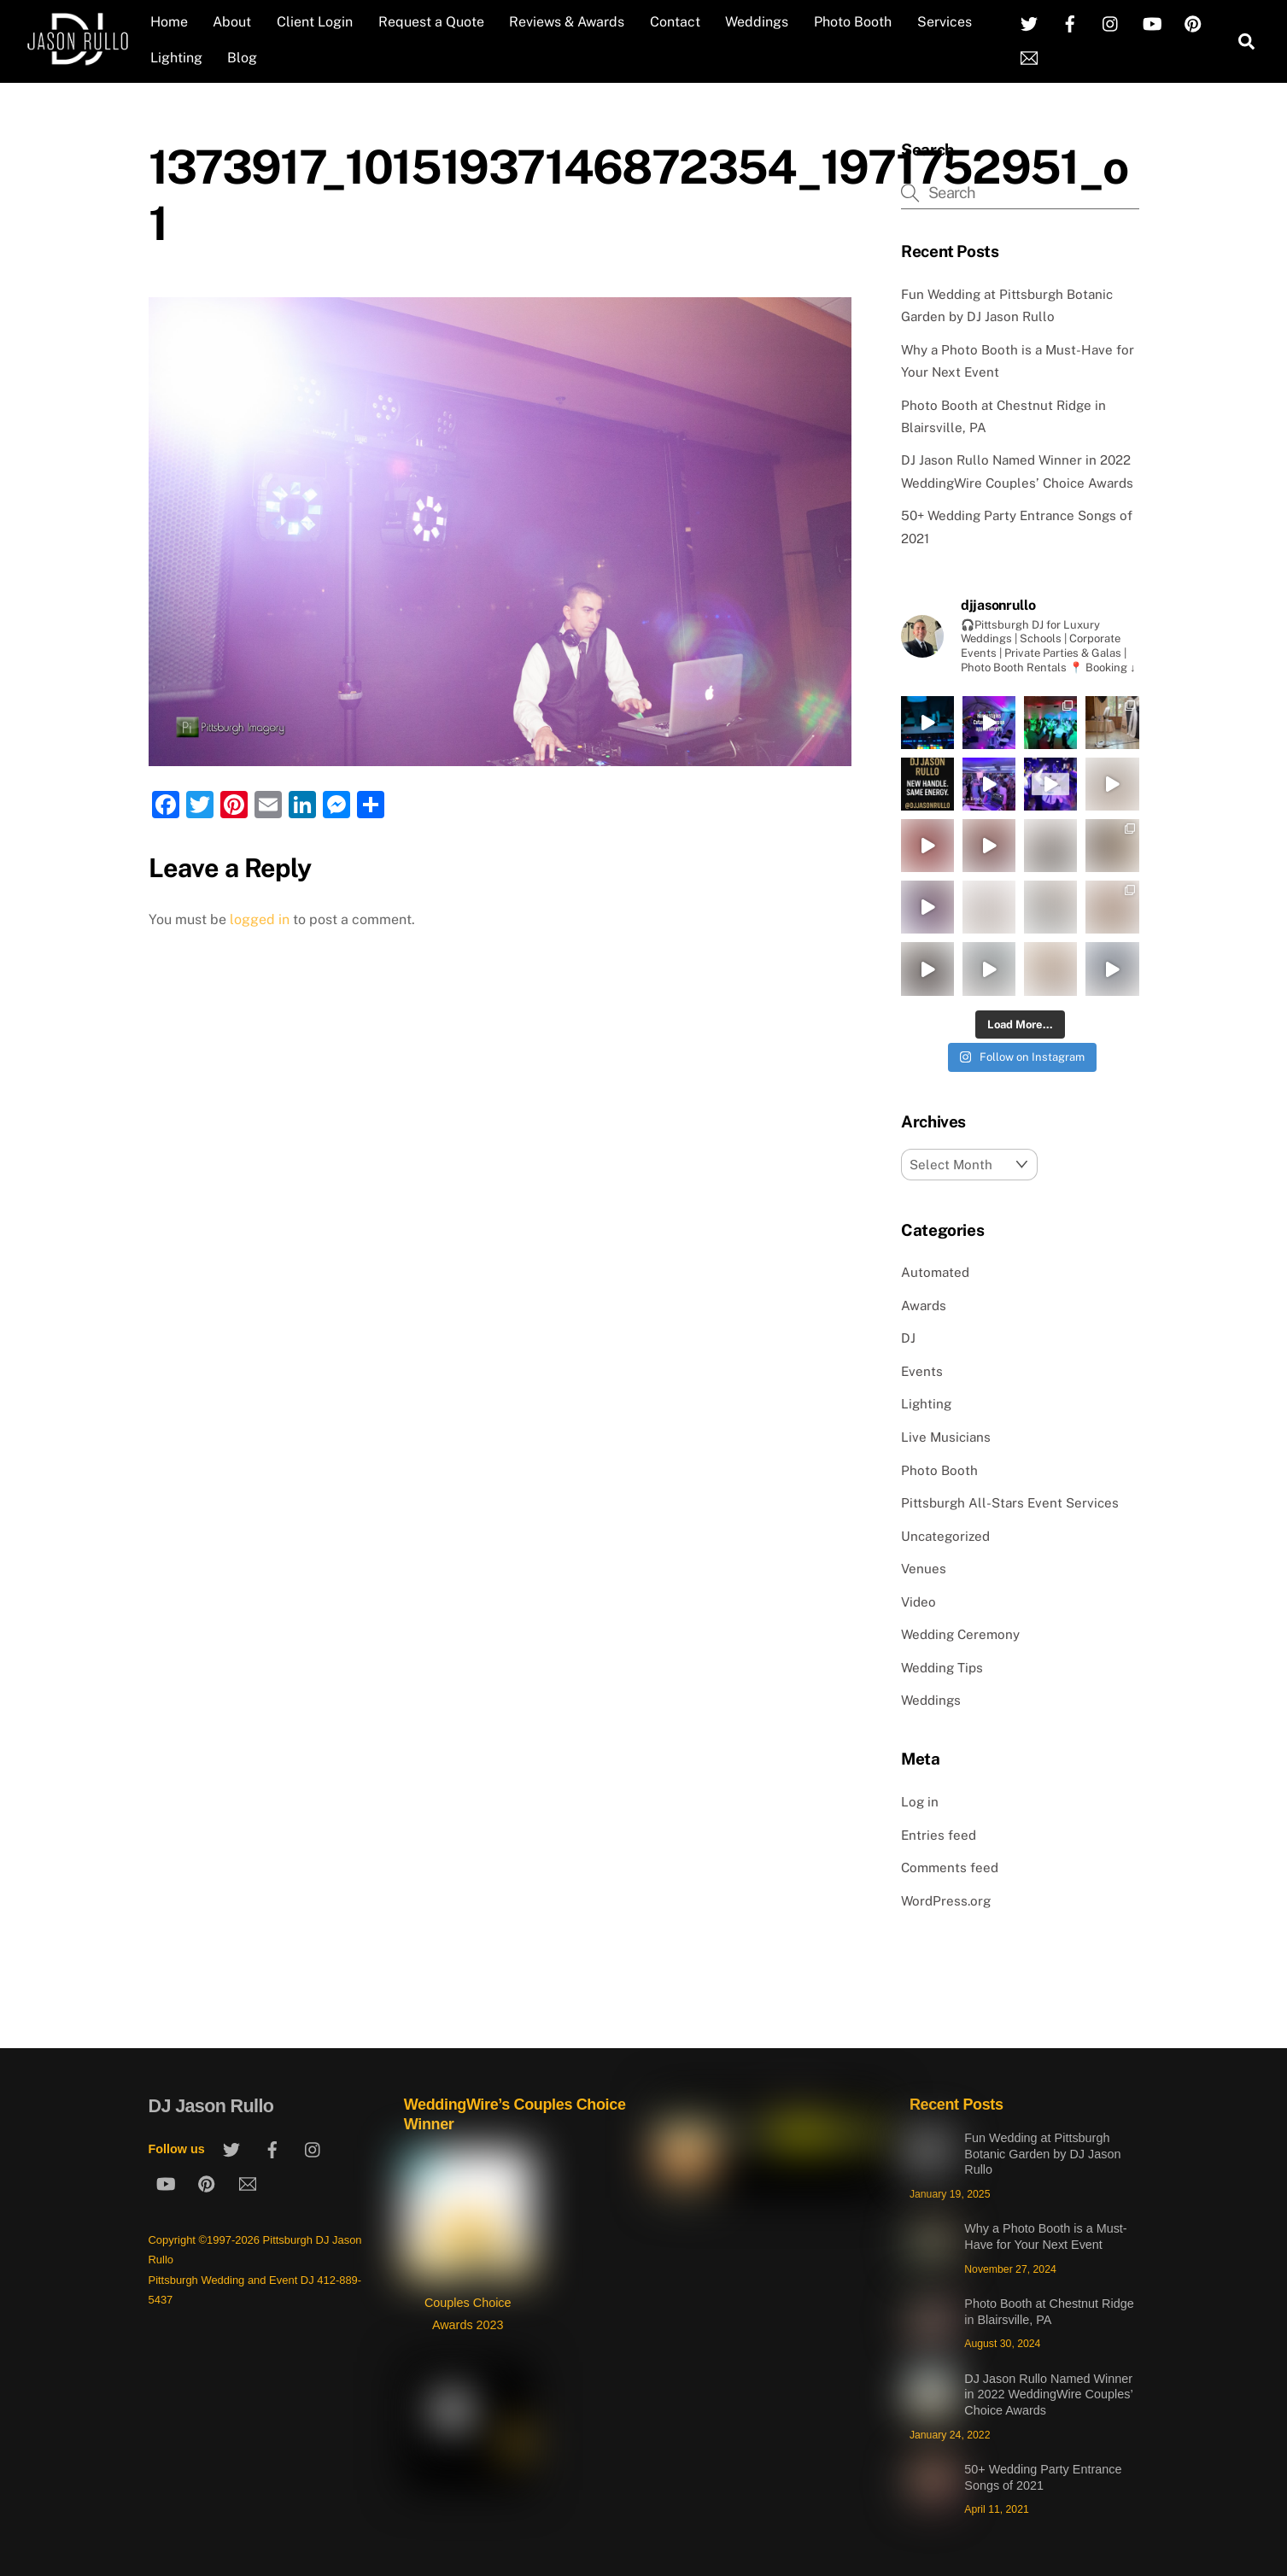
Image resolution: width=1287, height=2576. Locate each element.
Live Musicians (946, 1437)
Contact (675, 22)
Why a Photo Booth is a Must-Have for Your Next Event (1045, 2236)
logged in (260, 919)
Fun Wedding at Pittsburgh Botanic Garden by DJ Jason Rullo (1042, 2153)
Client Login (315, 22)
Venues (923, 1568)
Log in (920, 1801)
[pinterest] (1193, 23)
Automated (935, 1272)
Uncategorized (945, 1536)
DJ (908, 1338)
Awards (923, 1305)
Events (922, 1371)
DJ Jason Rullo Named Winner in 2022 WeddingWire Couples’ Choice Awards (1048, 2394)
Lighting (176, 58)
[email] (1029, 57)
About (232, 22)
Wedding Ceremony (960, 1634)
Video (918, 1602)
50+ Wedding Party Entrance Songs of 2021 (1042, 2477)
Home (169, 22)
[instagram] (1111, 23)
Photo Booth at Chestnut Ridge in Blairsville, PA (1048, 2312)
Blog (242, 58)
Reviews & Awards (566, 22)
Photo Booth (853, 22)
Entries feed (938, 1835)
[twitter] (1029, 23)
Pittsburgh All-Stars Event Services (1010, 1503)
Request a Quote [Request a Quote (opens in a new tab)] (431, 22)
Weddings (756, 22)
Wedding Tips (942, 1667)
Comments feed (949, 1867)
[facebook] (1070, 23)
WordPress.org (946, 1901)
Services (944, 22)
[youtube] (1152, 23)
